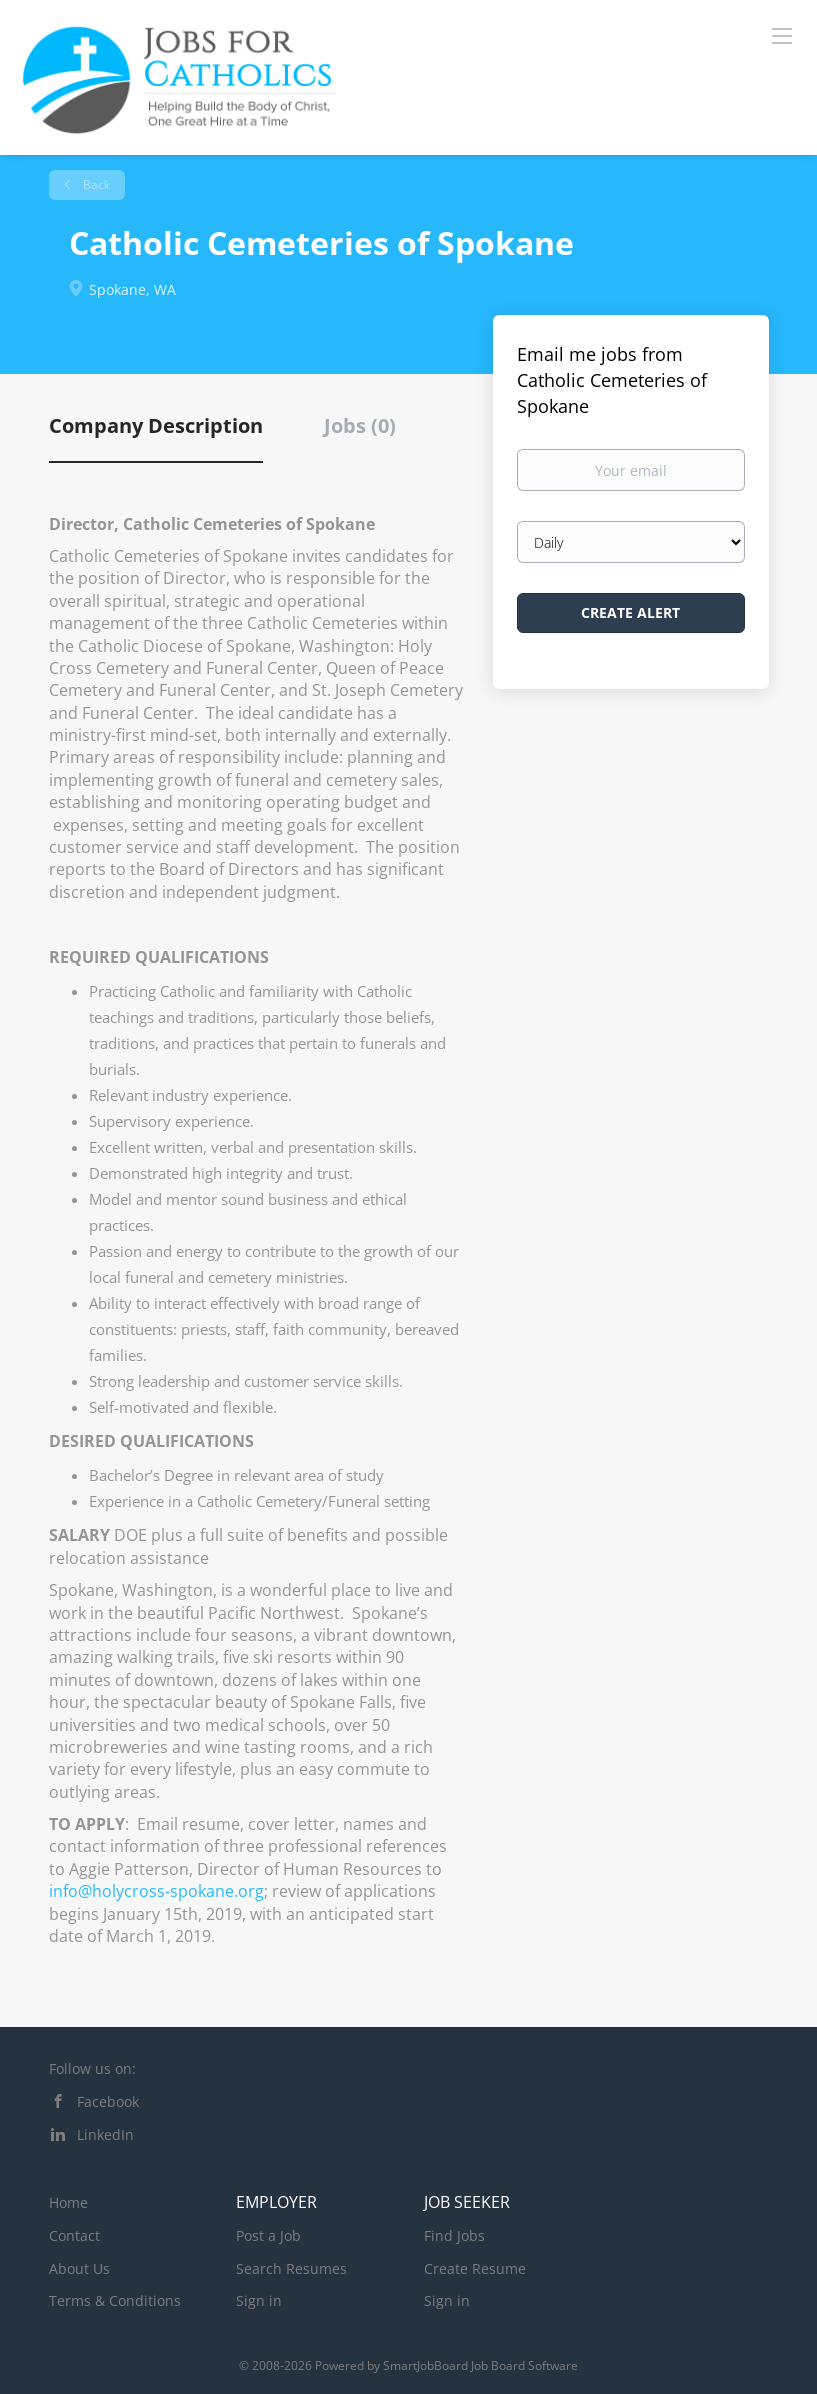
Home (68, 2202)
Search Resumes (291, 2268)
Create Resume (475, 2268)
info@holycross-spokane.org (156, 1891)
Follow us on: (92, 2068)
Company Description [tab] (156, 425)
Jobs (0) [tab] (360, 425)
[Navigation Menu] (782, 35)
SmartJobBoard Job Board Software (480, 2365)
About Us (79, 2268)
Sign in (259, 2300)
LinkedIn (105, 2134)
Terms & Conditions (115, 2300)
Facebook (108, 2101)
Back (95, 184)
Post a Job (268, 2235)
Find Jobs (454, 2235)
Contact (74, 2235)
